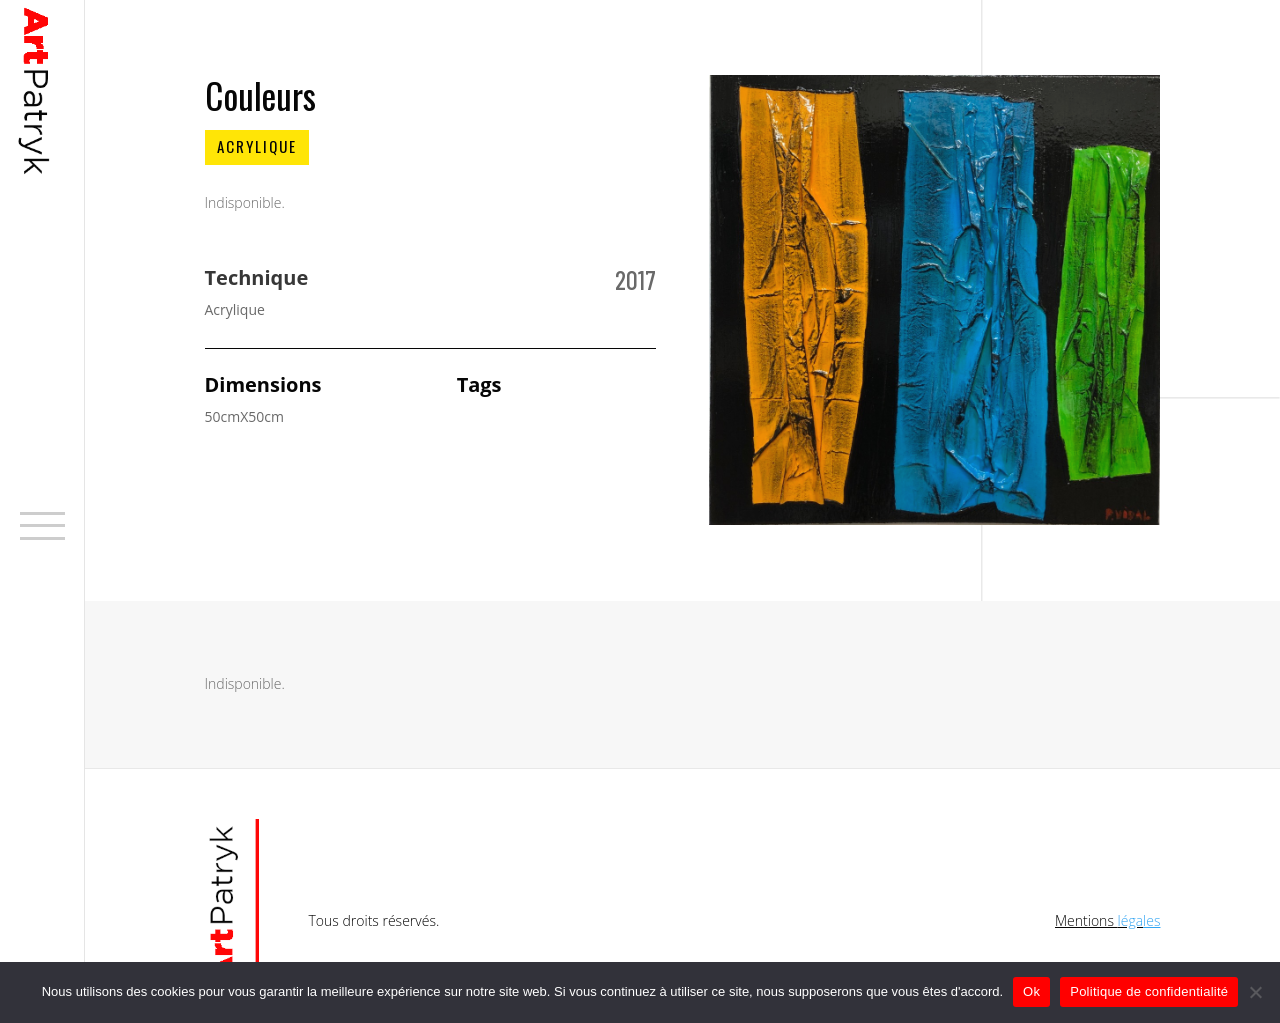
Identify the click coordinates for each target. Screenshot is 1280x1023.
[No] (1255, 992)
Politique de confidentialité (1149, 991)
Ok (1031, 991)
